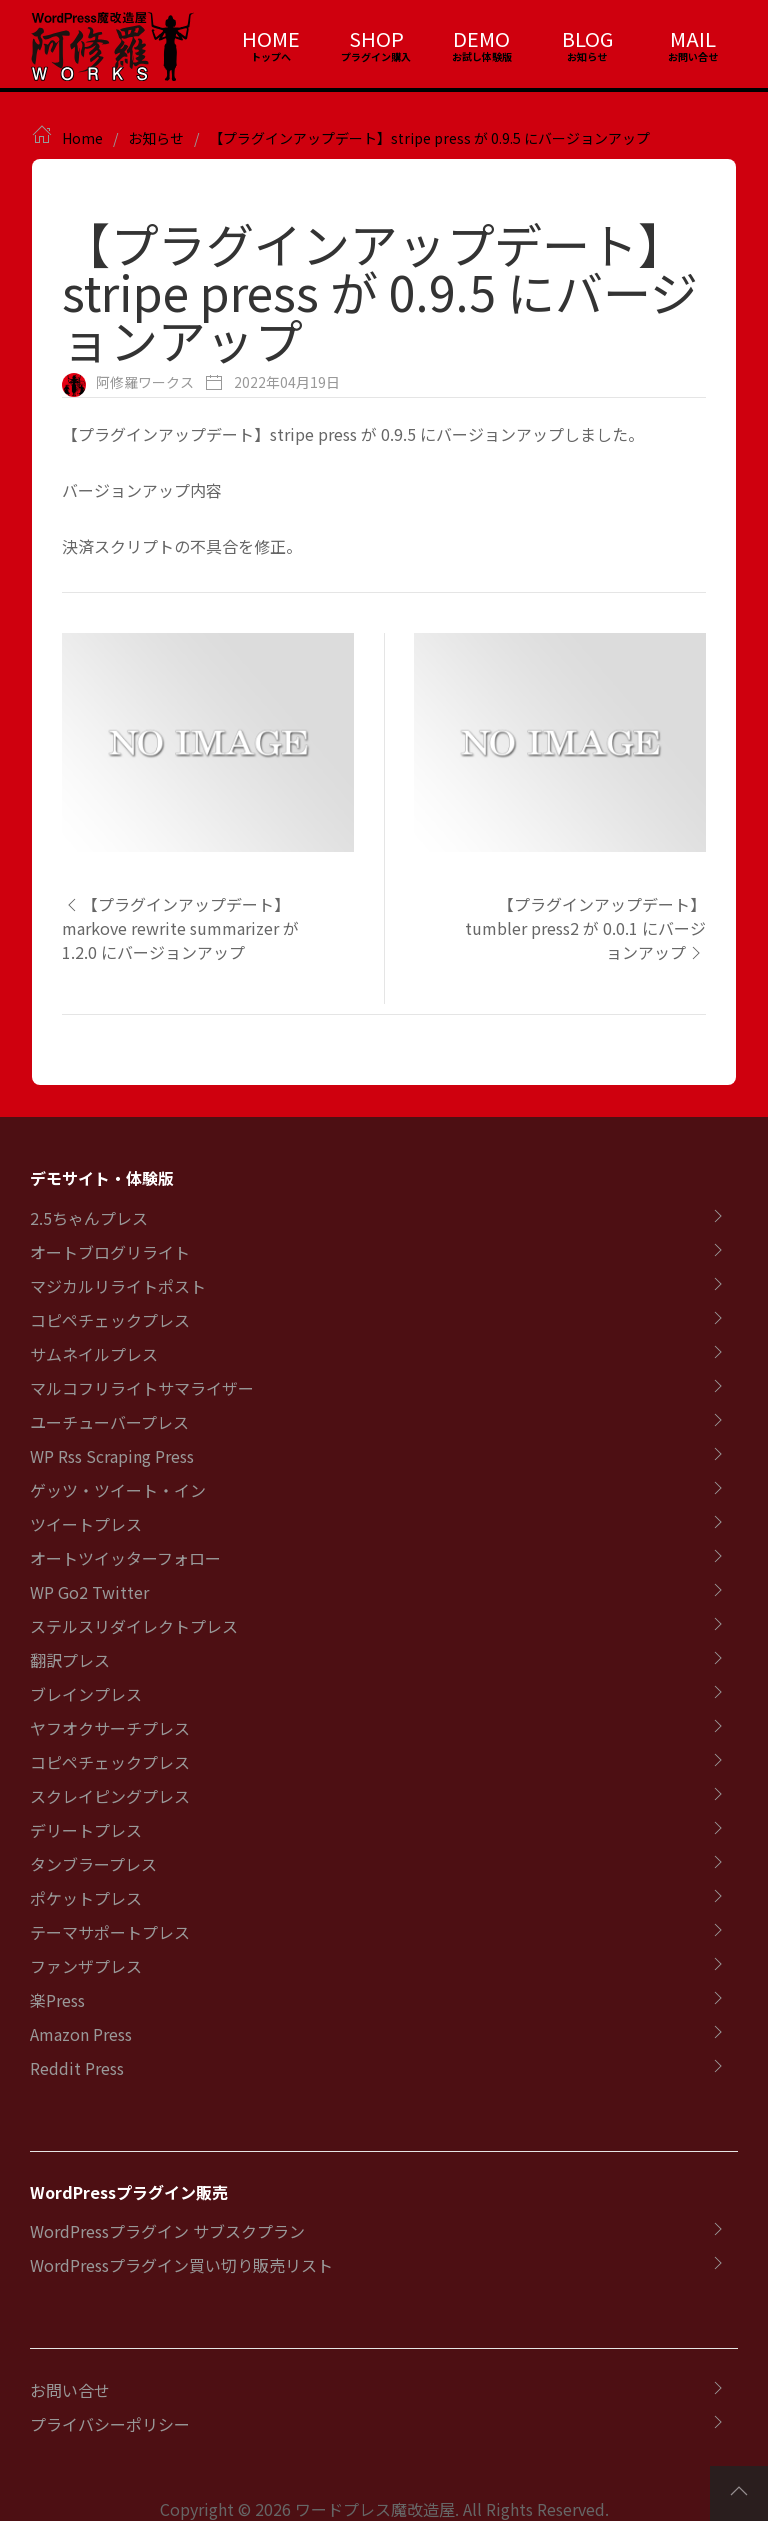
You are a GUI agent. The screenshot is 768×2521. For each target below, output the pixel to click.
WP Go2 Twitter (89, 1592)
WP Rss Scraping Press (112, 1456)
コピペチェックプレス (110, 1320)
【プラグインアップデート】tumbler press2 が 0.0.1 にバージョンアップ (585, 928)
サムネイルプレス (94, 1354)
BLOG (587, 38)
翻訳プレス (70, 1660)
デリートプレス (86, 1830)
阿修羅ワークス (145, 382)
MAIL (693, 38)
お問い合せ (70, 2390)
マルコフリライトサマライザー (142, 1388)
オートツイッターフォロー (125, 1558)
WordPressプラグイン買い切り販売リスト (181, 2265)
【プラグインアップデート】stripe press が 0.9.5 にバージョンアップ (429, 138)
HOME (271, 38)
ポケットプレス (86, 1898)
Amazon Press (81, 2034)
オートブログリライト (110, 1252)
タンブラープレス (93, 1864)
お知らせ (156, 138)
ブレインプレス (86, 1694)
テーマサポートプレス (110, 1932)
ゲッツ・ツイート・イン (118, 1490)
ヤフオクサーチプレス (110, 1728)
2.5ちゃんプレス (89, 1218)
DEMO (481, 38)
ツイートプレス (86, 1524)
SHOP (376, 38)
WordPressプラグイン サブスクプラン (167, 2231)
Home (82, 138)
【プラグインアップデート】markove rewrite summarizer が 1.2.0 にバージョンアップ (180, 928)
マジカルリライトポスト (118, 1286)
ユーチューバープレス (109, 1422)
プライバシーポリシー (110, 2424)
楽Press (57, 2000)
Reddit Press (77, 2068)
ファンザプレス (86, 1966)
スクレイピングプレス (110, 1796)
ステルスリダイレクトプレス (134, 1626)
